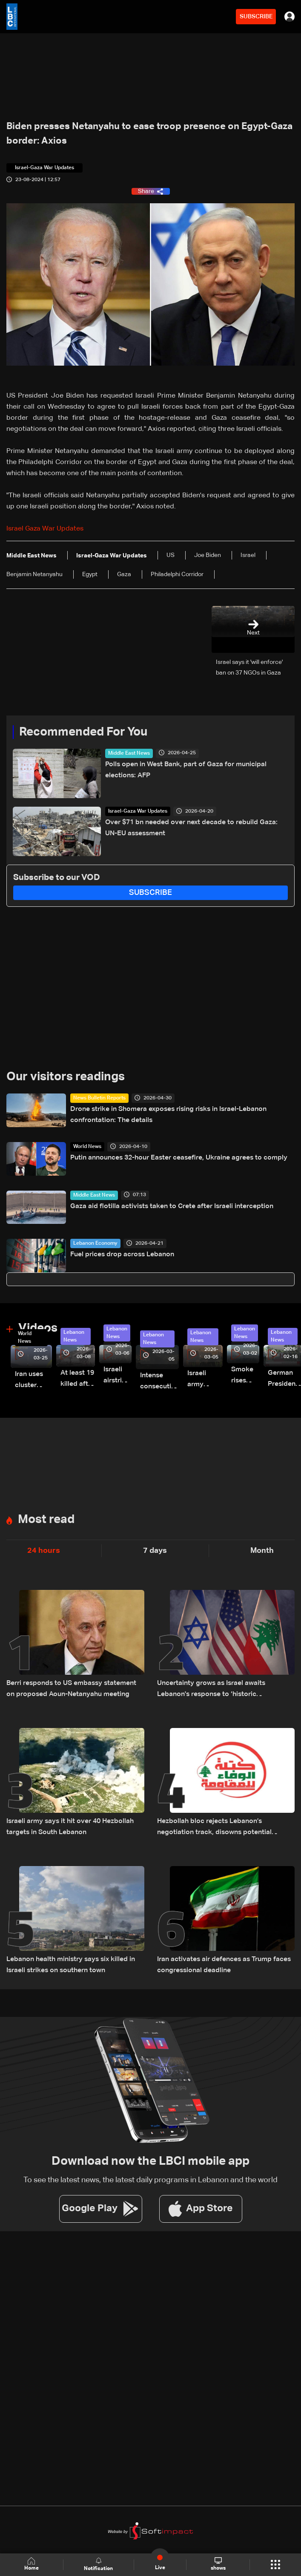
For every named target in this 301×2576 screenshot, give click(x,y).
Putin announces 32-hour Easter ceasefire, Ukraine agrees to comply (178, 1157)
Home (31, 2564)
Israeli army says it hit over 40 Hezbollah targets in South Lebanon (70, 1827)
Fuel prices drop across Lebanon (122, 1254)
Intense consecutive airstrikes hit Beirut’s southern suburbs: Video (159, 1382)
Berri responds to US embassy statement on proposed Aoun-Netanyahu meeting (71, 1689)
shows (218, 2564)
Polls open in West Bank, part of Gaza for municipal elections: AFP (186, 770)
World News (87, 1146)
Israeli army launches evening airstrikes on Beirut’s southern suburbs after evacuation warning (205, 1380)
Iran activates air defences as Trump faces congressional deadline (224, 1965)
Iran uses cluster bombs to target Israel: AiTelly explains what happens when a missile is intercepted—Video (33, 1381)
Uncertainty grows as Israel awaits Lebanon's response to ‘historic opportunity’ (211, 1690)
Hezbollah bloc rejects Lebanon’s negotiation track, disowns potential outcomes (214, 1828)
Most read (46, 1520)
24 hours (43, 1551)
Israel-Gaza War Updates (137, 811)
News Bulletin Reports (99, 1098)
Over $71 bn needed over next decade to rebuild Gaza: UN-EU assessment (191, 828)
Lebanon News (73, 1336)
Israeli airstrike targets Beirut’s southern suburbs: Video (117, 1376)
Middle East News (129, 753)
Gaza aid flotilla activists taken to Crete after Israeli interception (171, 1206)
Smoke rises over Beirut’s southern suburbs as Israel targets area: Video (245, 1376)
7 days (155, 1551)
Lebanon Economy (95, 1243)
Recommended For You (83, 732)
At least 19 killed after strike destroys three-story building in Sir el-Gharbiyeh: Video (77, 1380)
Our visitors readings (65, 1077)
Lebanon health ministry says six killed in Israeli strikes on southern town (70, 1965)
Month (262, 1551)
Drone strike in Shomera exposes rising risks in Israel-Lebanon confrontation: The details (168, 1115)
